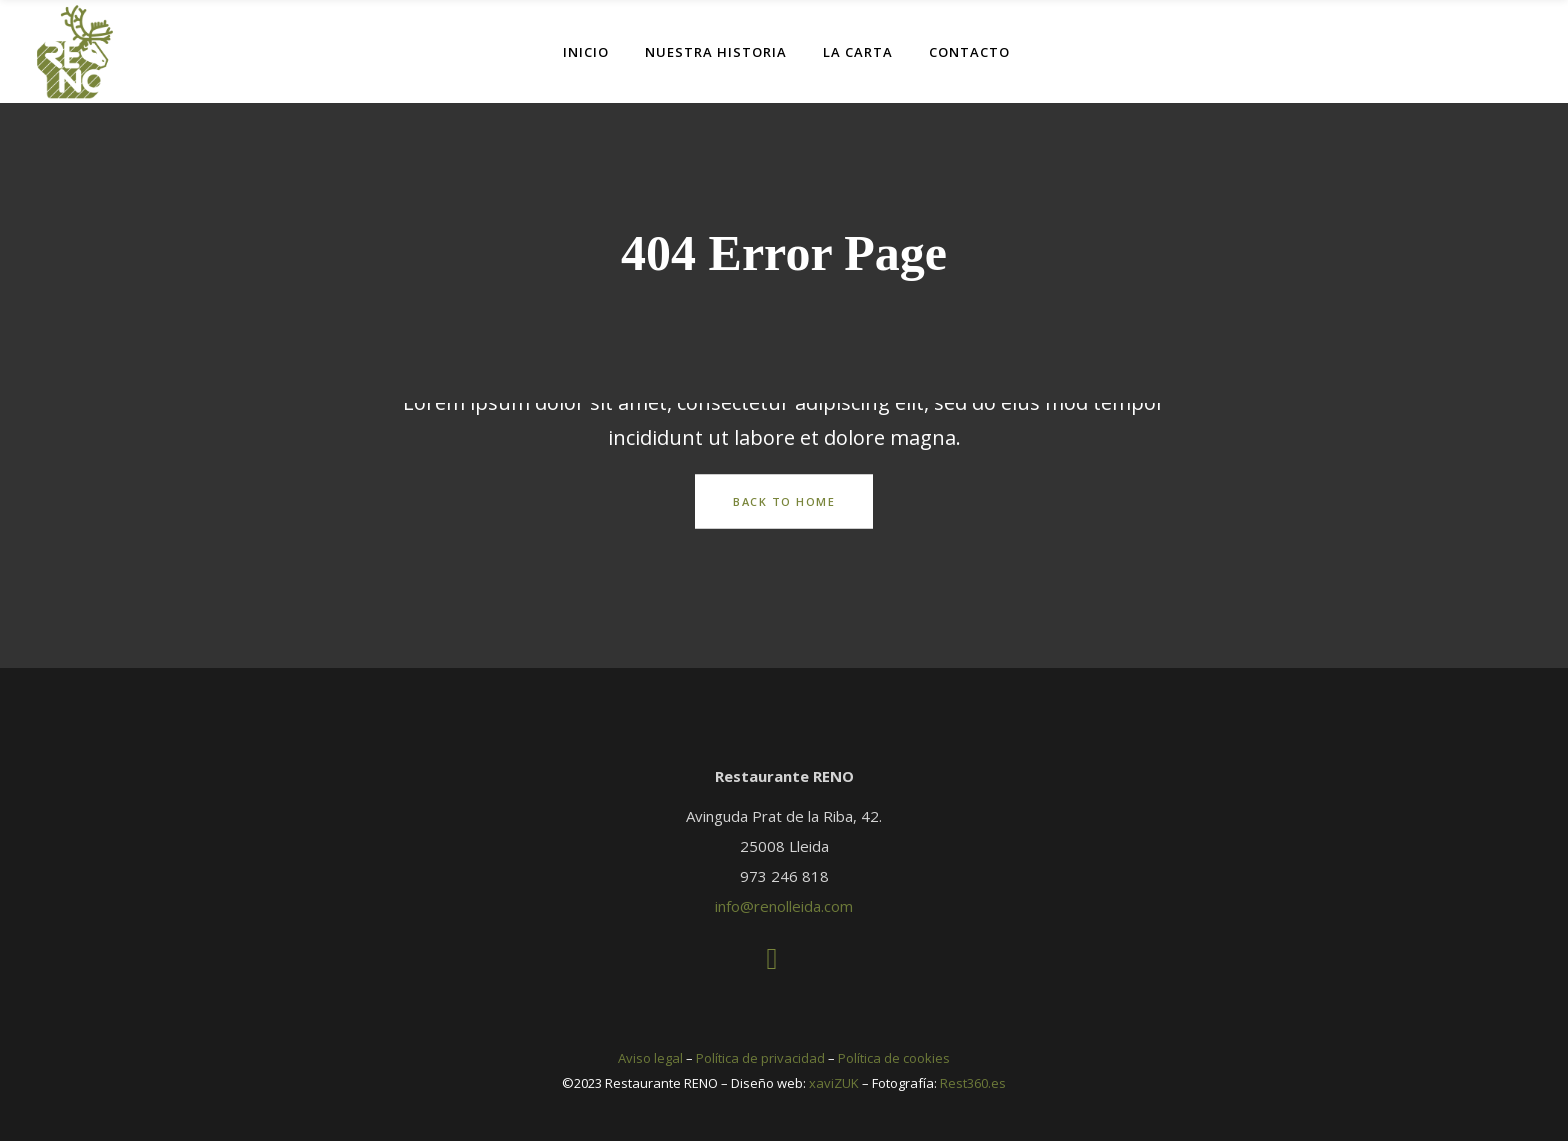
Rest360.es (973, 1083)
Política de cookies (894, 1058)
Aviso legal (650, 1058)
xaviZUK (834, 1083)
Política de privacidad (760, 1058)
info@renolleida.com (784, 906)
